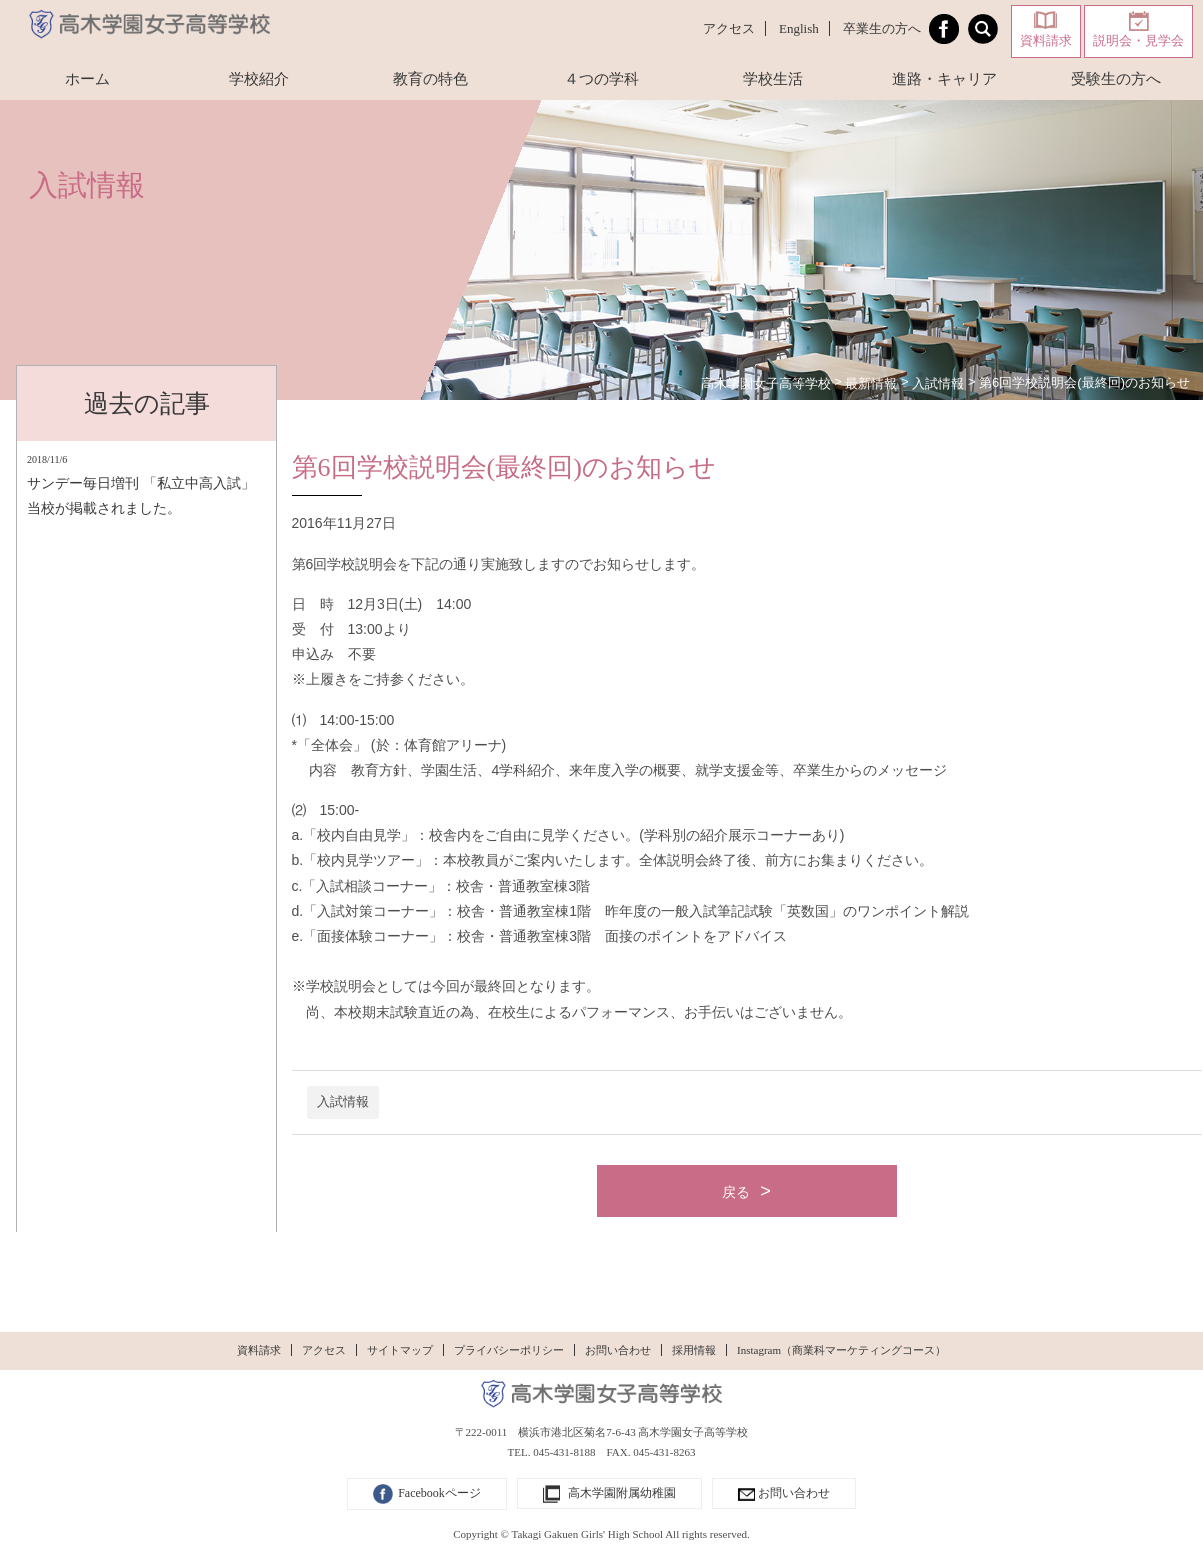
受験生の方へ (1116, 79)
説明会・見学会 (1138, 40)
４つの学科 (601, 79)
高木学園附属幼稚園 (609, 1495)
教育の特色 (430, 79)
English (799, 28)
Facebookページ (427, 1494)
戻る (736, 1192)
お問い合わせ (618, 1350)
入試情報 (343, 1102)
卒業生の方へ (882, 28)
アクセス (729, 28)
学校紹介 (259, 79)
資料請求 (1046, 40)
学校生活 (773, 79)
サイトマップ (400, 1350)
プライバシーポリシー (509, 1350)
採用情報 (694, 1350)
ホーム (87, 79)
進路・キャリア (944, 79)
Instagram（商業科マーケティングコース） (841, 1350)
